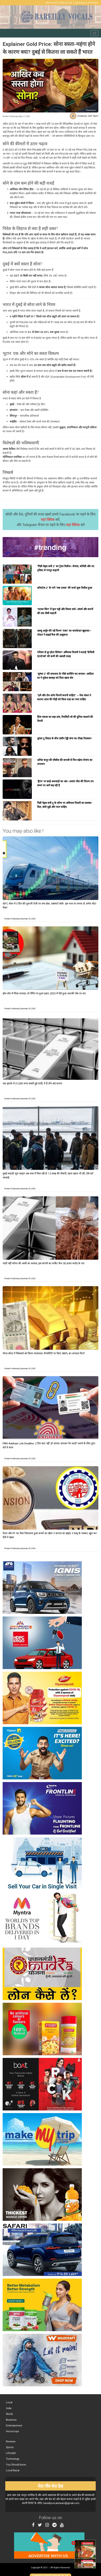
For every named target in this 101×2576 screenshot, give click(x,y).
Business (11, 2419)
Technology (12, 2458)
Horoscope (12, 2431)
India (8, 2408)
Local (8, 2402)
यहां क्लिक (48, 519)
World (9, 2414)
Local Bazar (12, 2470)
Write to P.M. (52, 3)
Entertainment (13, 2425)
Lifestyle (10, 2453)
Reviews (10, 2441)
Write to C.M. (66, 3)
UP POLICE (93, 3)
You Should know (15, 2464)
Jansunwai (80, 3)
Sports (9, 2447)
